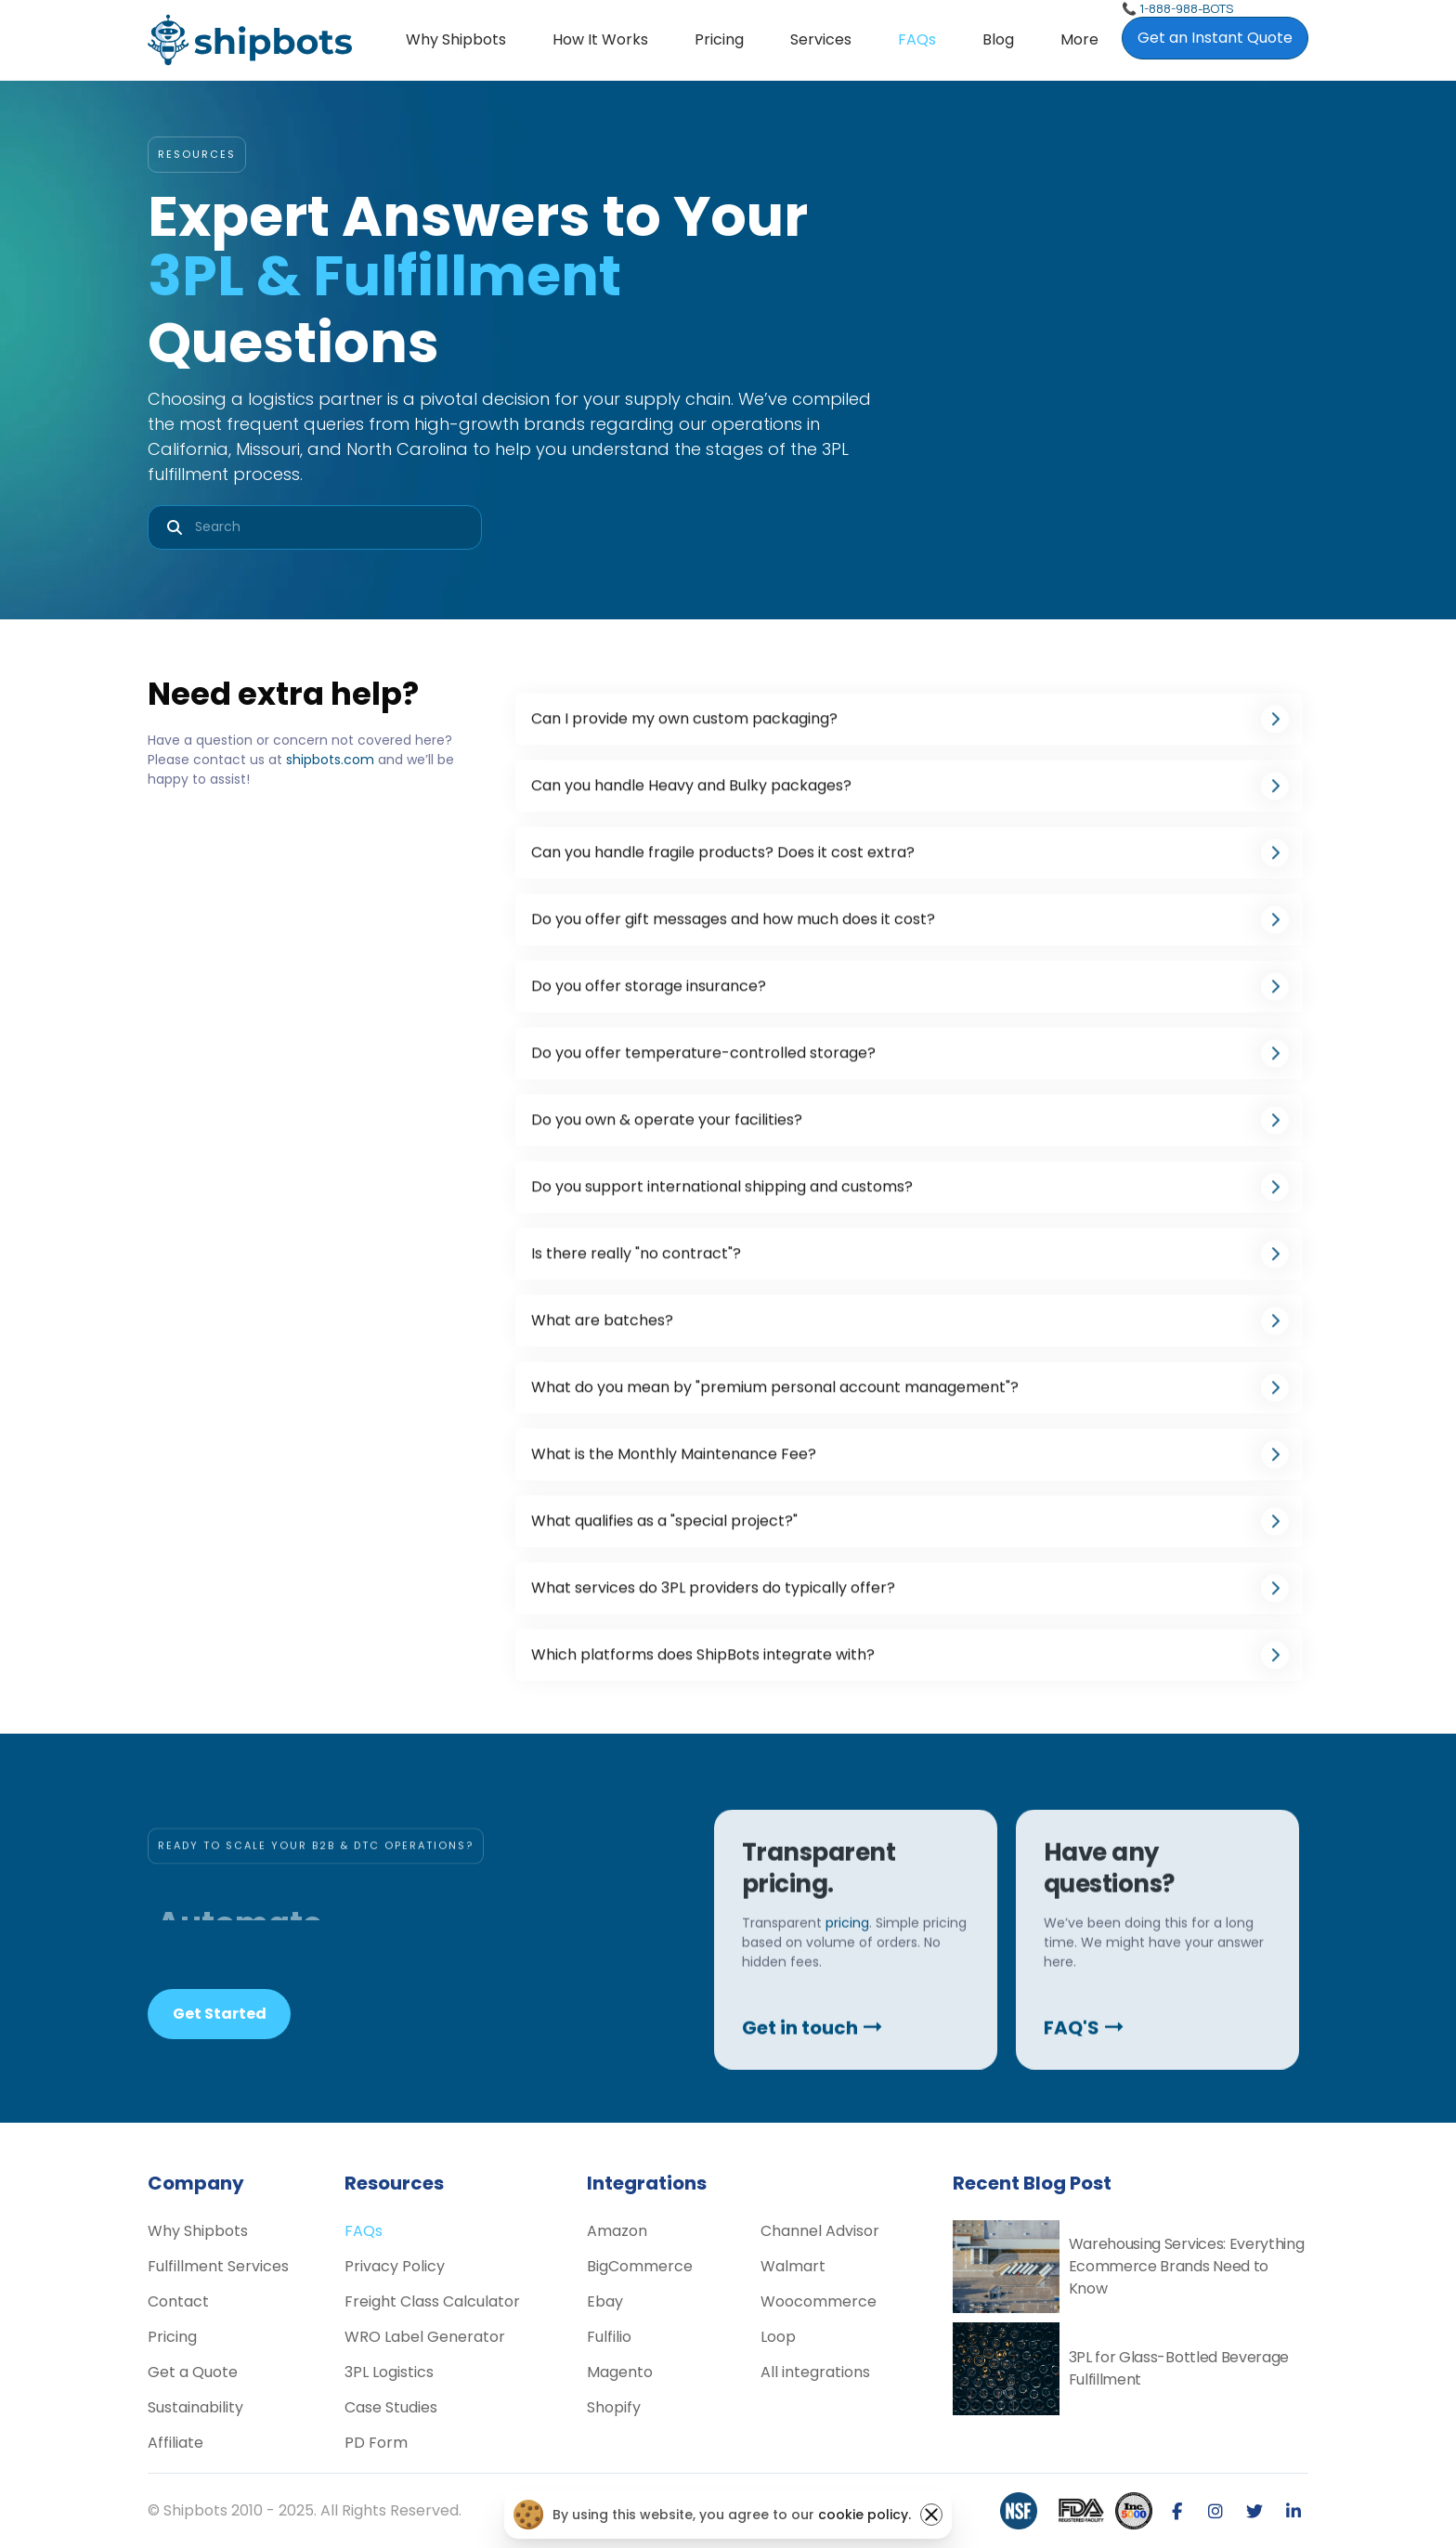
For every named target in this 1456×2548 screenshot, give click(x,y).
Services (821, 39)
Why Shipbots (456, 39)
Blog (998, 39)
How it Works (600, 39)
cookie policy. (864, 2514)
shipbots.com (330, 759)
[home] (250, 40)
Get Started (219, 2013)
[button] (821, 40)
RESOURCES (197, 154)
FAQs (917, 39)
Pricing (719, 39)
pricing (847, 1991)
